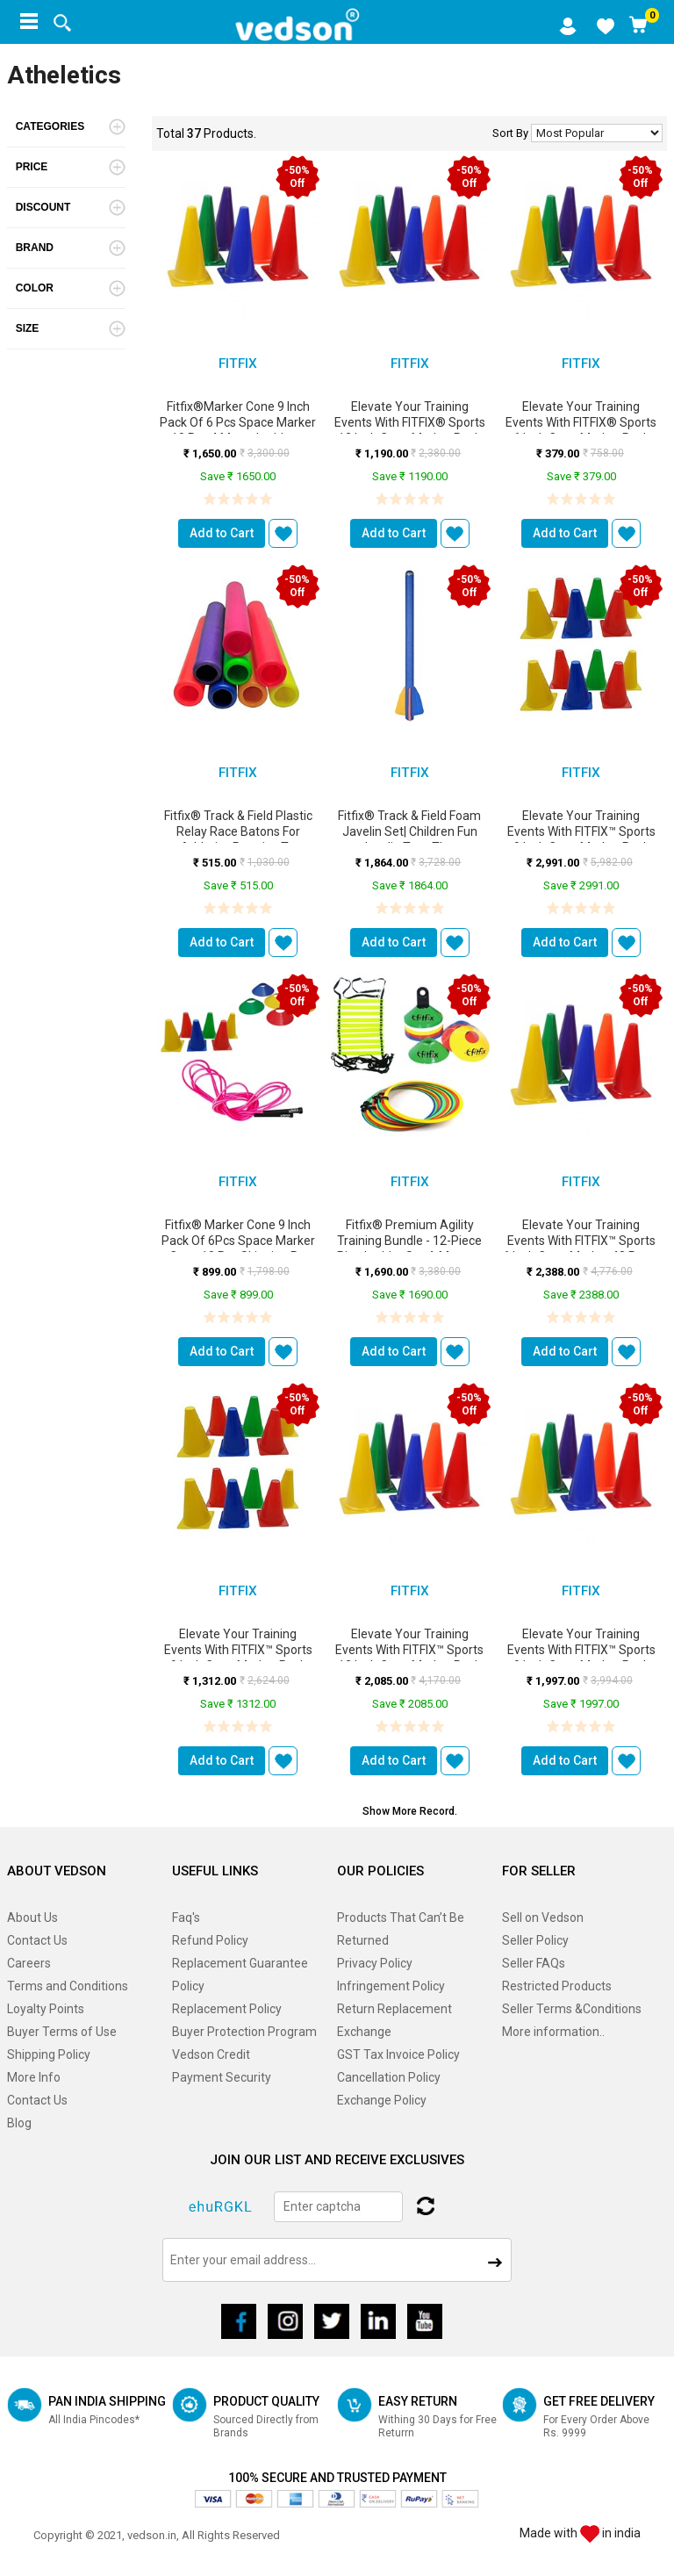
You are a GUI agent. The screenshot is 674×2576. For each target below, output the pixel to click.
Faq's (186, 1917)
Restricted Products (557, 1986)
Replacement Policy (227, 2009)
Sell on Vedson (543, 1917)
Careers (29, 1963)
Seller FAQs (533, 1963)
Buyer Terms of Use (62, 2032)
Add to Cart (222, 533)
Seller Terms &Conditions (572, 2009)
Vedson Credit (211, 2054)
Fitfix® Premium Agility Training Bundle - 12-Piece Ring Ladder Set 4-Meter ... (410, 1240)
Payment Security (221, 2077)
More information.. (553, 2032)
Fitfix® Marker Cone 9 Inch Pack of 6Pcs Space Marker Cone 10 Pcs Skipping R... (238, 1240)
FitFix (238, 363)
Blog (19, 2123)
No (597, 133)
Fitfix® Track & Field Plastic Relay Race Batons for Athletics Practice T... (238, 831)
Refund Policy (210, 1940)
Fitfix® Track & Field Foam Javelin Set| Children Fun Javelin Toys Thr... (409, 831)
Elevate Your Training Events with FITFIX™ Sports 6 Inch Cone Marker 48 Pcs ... (581, 1240)
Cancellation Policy (389, 2077)
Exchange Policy (382, 2100)
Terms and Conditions (67, 1986)
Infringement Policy (391, 1986)
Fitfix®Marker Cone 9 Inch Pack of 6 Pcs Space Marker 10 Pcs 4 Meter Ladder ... (238, 422)
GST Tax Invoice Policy (398, 2054)
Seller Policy (535, 1940)
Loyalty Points (45, 2009)
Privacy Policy (374, 1963)
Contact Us (37, 1940)
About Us (32, 1917)
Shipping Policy (48, 2054)
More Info (34, 2077)
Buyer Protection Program (244, 2032)
